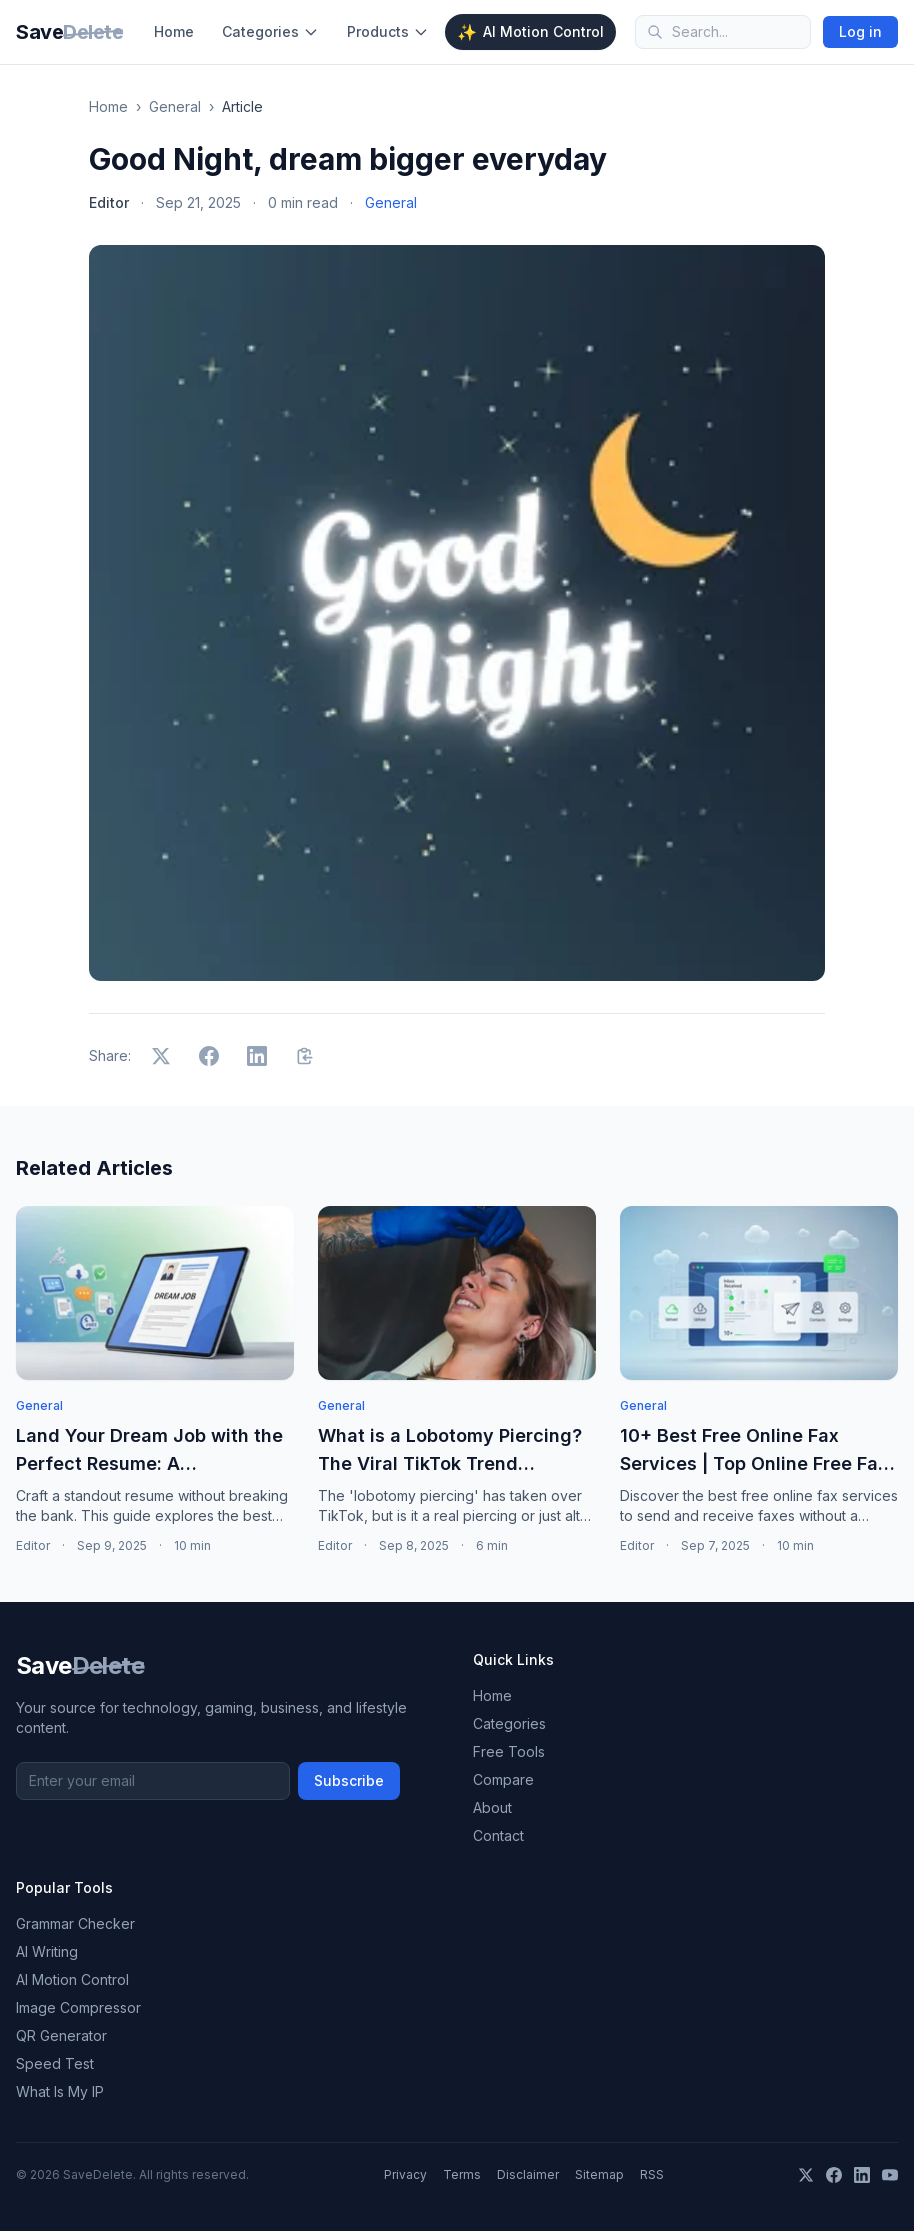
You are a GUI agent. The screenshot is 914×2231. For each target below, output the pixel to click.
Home (174, 31)
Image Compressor (78, 2007)
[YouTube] (890, 2175)
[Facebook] (834, 2175)
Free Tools (509, 1751)
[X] (806, 2175)
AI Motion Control (530, 32)
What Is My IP (60, 2091)
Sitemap (599, 2174)
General (175, 106)
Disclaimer (528, 2174)
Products (388, 31)
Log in (860, 31)
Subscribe (349, 1780)
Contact (498, 1835)
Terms (462, 2174)
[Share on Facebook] (209, 1056)
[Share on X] (161, 1056)
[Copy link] (305, 1056)
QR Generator (61, 2035)
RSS (652, 2174)
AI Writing (47, 1951)
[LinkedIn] (862, 2175)
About (492, 1807)
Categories (270, 31)
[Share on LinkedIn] (257, 1056)
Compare (503, 1779)
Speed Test (55, 2063)
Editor (109, 202)
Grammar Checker (75, 1923)
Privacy (405, 2174)
